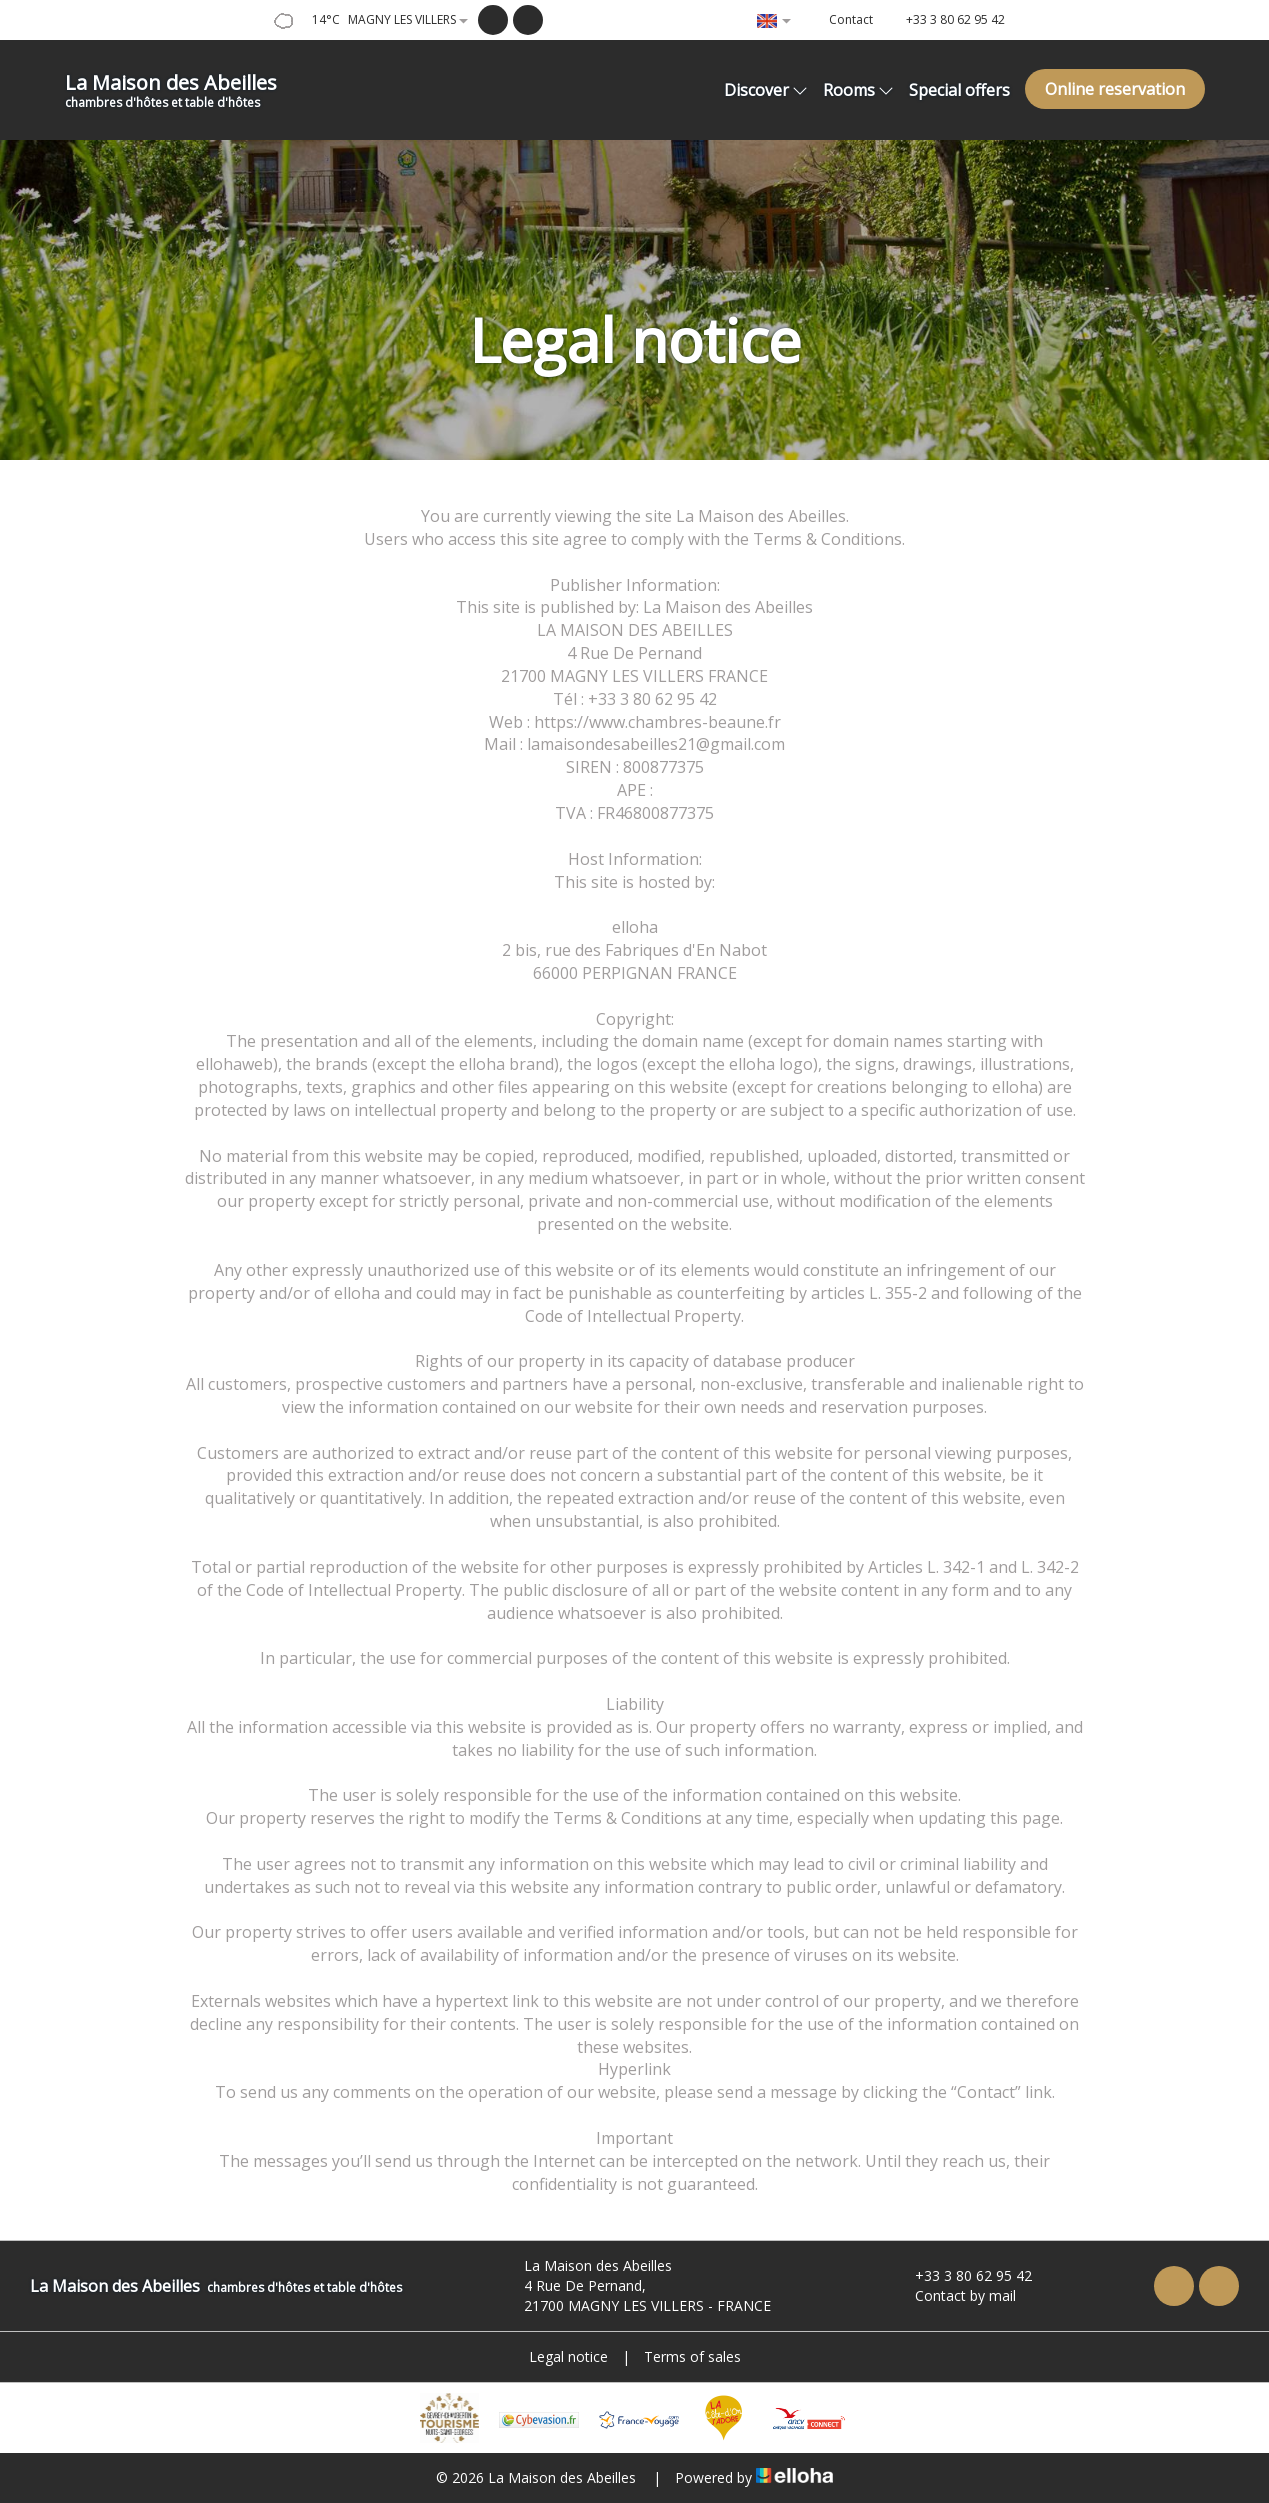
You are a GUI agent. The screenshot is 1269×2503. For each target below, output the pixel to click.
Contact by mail (954, 2295)
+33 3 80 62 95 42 (962, 2275)
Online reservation (1115, 89)
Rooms (858, 90)
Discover (766, 90)
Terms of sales (692, 2356)
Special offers (959, 90)
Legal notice (568, 2356)
